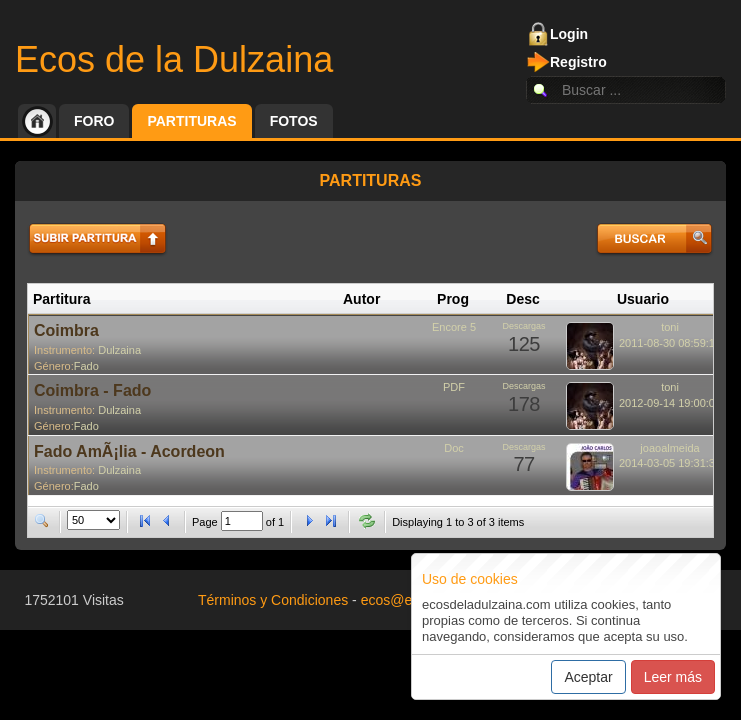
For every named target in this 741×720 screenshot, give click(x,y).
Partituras (191, 121)
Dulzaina (119, 350)
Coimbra (66, 330)
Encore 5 (454, 327)
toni (670, 327)
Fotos (294, 121)
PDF (454, 387)
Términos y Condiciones (273, 600)
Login (569, 34)
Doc (454, 448)
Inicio (37, 121)
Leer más (673, 677)
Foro (94, 121)
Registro (578, 62)
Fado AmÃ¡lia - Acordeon (129, 451)
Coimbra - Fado (92, 390)
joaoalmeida (669, 448)
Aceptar (588, 677)
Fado (86, 366)
